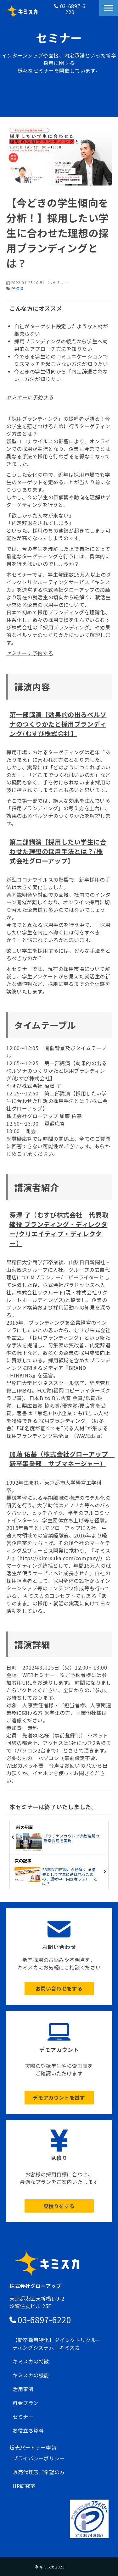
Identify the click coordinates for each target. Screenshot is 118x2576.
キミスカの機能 (31, 2375)
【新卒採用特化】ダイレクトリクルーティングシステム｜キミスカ (57, 2343)
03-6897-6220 (73, 9)
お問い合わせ (93, 11)
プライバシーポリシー (39, 2458)
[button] (108, 8)
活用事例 (23, 2389)
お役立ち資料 (28, 2430)
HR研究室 (24, 2486)
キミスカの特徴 (31, 2361)
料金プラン (26, 2403)
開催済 (18, 288)
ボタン (59, 1956)
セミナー (61, 282)
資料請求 (93, 17)
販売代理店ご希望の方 (39, 2472)
